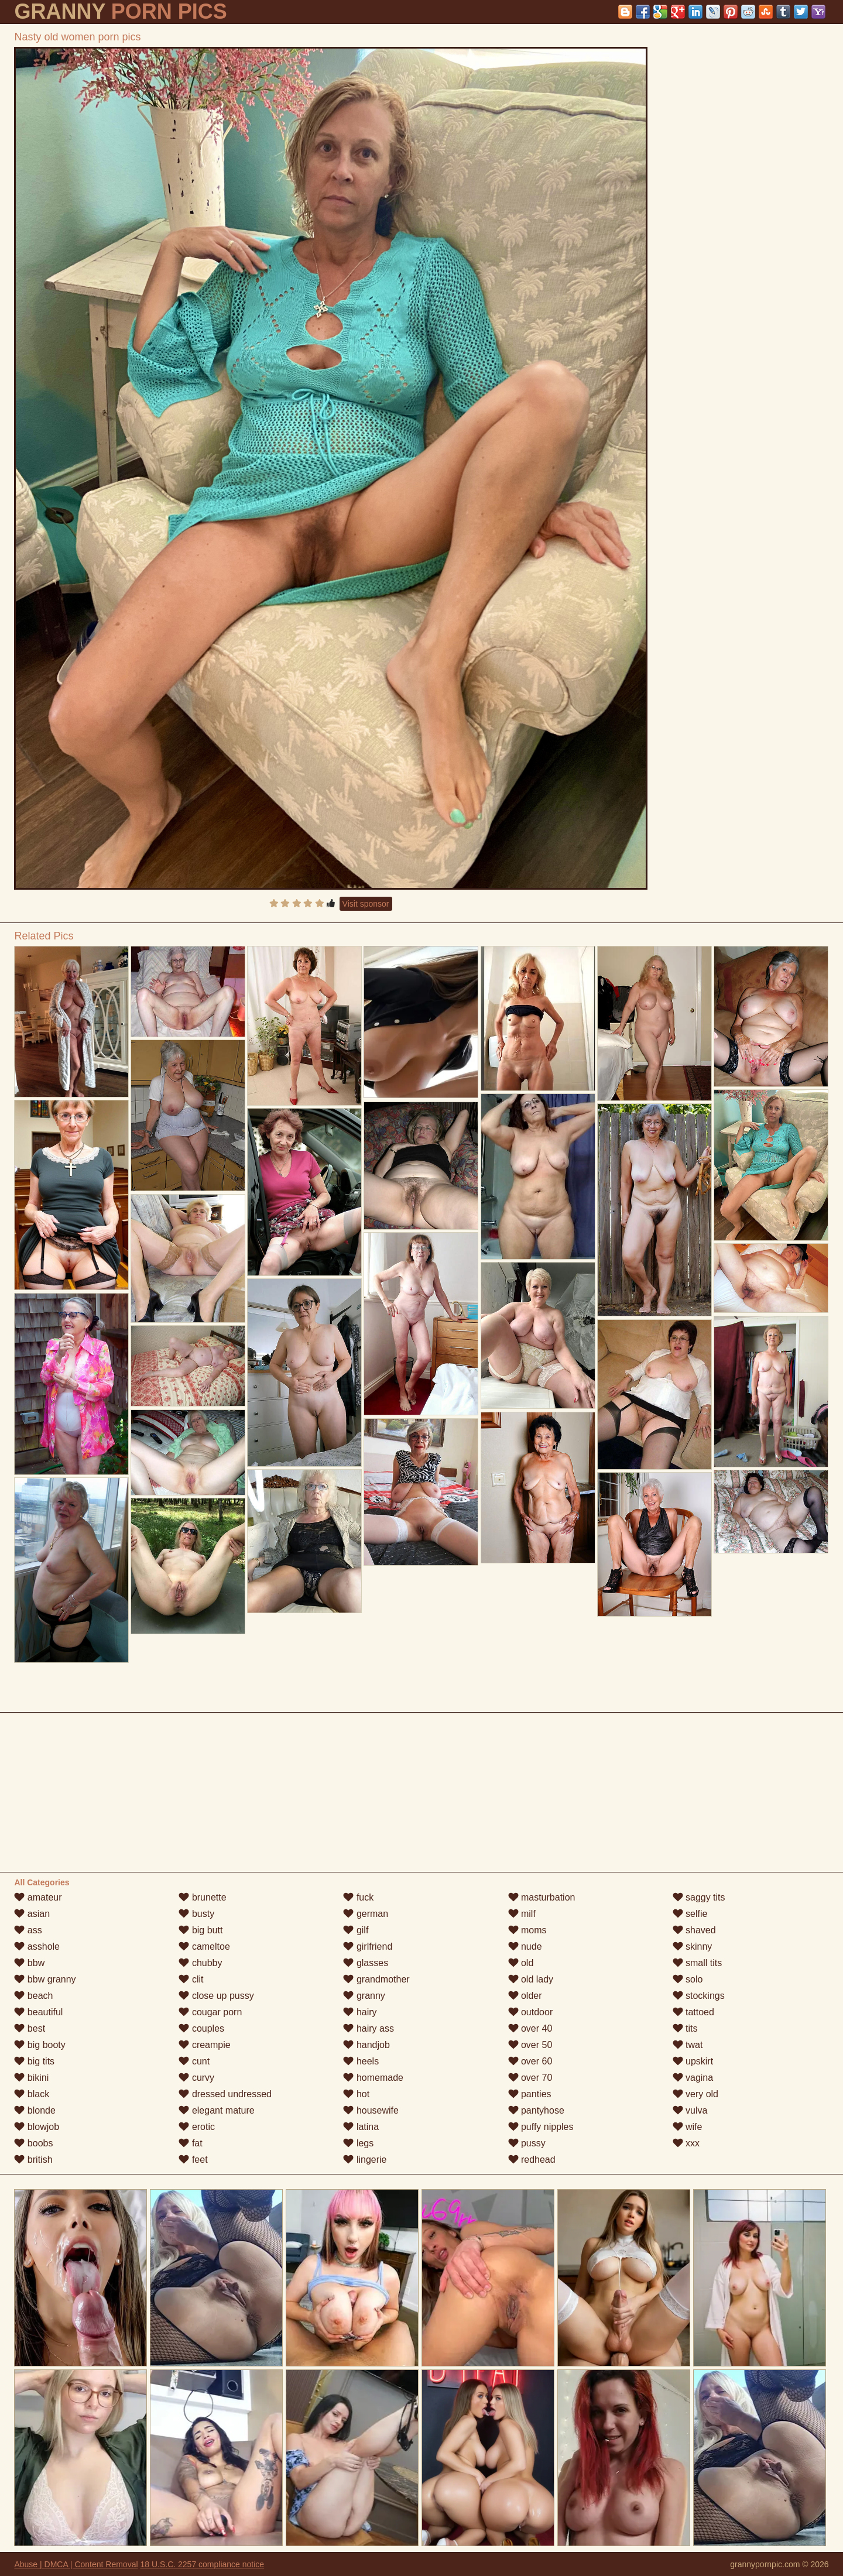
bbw (29, 1963)
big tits (34, 2061)
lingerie (364, 2160)
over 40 (530, 2028)
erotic (197, 2127)
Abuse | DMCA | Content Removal (76, 2564)
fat (190, 2143)
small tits (697, 1963)
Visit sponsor (365, 903)
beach (33, 1996)
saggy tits (699, 1897)
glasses (365, 1963)
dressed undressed (225, 2094)
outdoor (530, 2012)
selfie (690, 1914)
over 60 (530, 2061)
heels (361, 2061)
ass (28, 1930)
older (525, 1996)
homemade (373, 2078)
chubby (200, 1963)
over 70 (530, 2078)
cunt (194, 2061)
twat (688, 2045)
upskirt (693, 2061)
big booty (39, 2045)
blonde (35, 2110)
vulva (690, 2110)
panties (529, 2094)
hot (356, 2094)
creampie (204, 2045)
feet (193, 2160)
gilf (355, 1930)
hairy (359, 2012)
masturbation (541, 1897)
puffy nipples (541, 2127)
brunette (202, 1897)
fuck (358, 1897)
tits (685, 2028)
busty (196, 1914)
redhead (532, 2160)
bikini (31, 2078)
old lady (531, 1979)
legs (358, 2143)
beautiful (38, 2012)
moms (527, 1930)
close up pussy (216, 1996)
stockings (699, 1996)
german (365, 1914)
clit (191, 1979)
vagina (693, 2078)
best (29, 2028)
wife (687, 2127)
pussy (527, 2143)
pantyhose (536, 2110)
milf (522, 1914)
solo (688, 1979)
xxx (686, 2143)
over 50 (530, 2045)
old (521, 1963)
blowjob (36, 2127)
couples (201, 2028)
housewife (371, 2110)
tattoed (693, 2012)
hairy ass (368, 2028)
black (31, 2094)
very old (695, 2094)
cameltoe (204, 1946)
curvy (196, 2078)
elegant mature (216, 2110)
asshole (37, 1946)
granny (364, 1996)
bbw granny (45, 1979)
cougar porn (210, 2012)
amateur (37, 1897)
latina (361, 2127)
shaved (694, 1930)
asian (32, 1914)
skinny (692, 1946)
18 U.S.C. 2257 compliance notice (202, 2564)
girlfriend (367, 1946)
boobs (33, 2143)
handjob (366, 2045)
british (33, 2160)
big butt (200, 1930)
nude (525, 1946)
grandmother (376, 1979)
